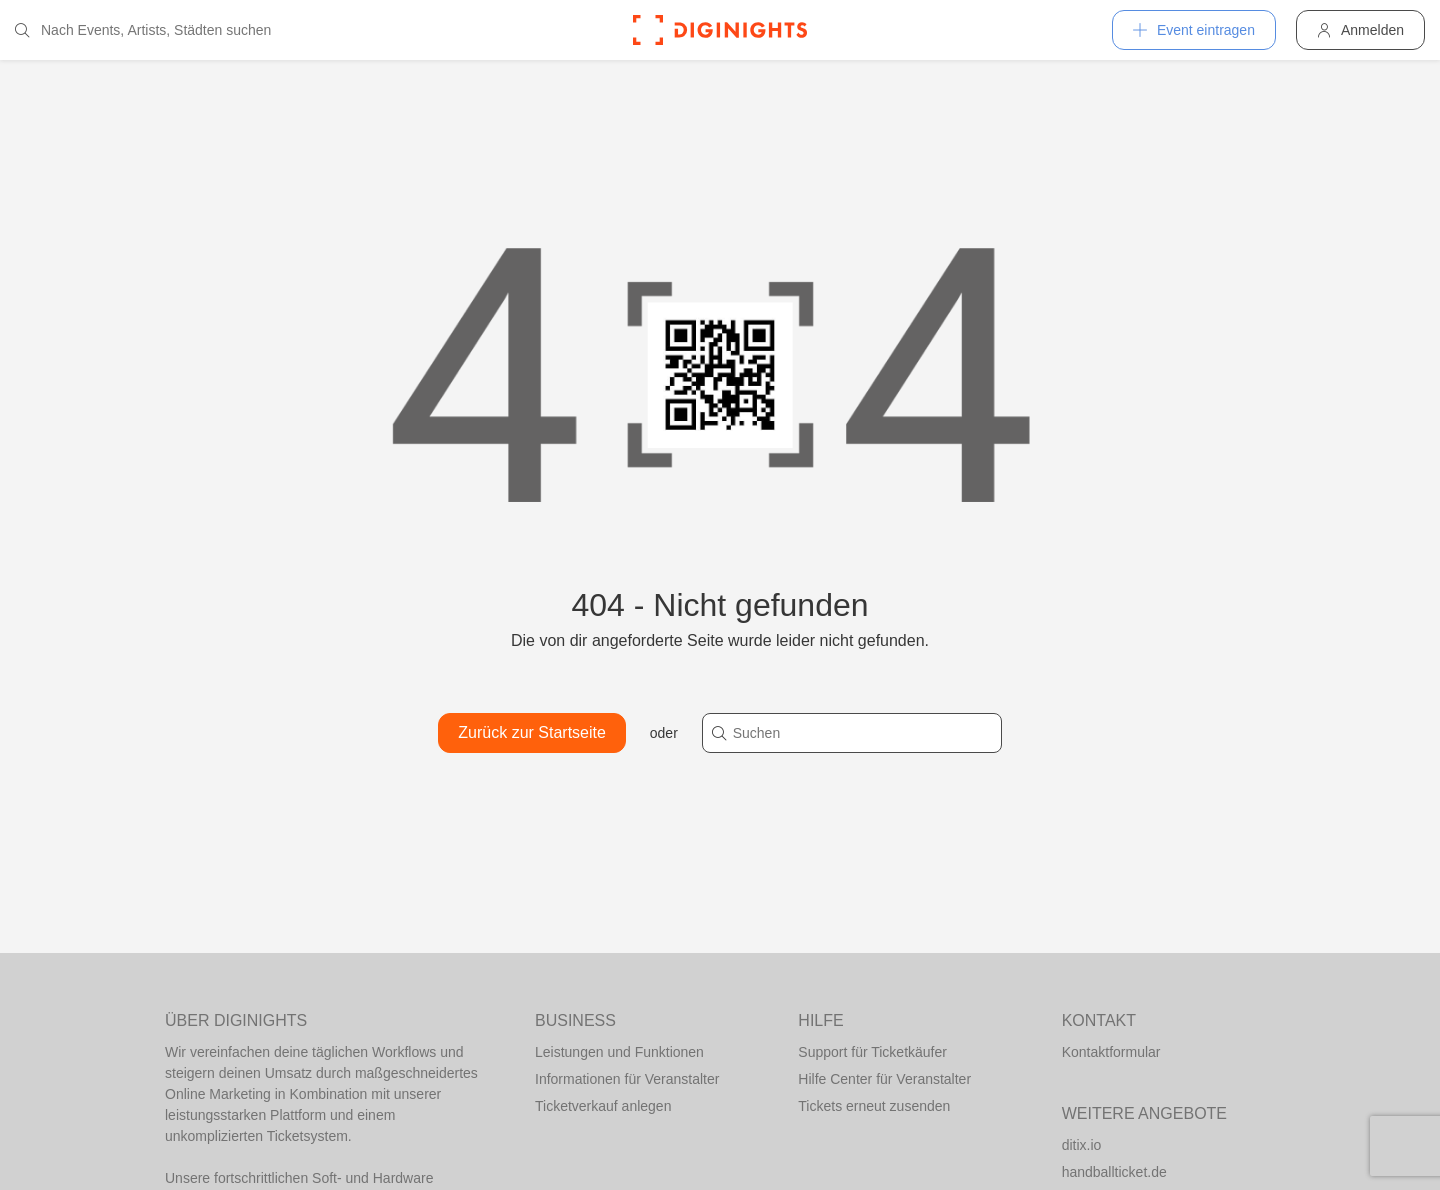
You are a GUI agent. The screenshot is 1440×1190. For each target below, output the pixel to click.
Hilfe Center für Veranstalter (884, 1079)
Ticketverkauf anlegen (603, 1106)
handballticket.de (1114, 1172)
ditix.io (1082, 1145)
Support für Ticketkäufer (872, 1052)
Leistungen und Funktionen (619, 1052)
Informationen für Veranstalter (627, 1079)
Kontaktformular (1111, 1052)
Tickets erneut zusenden (874, 1106)
